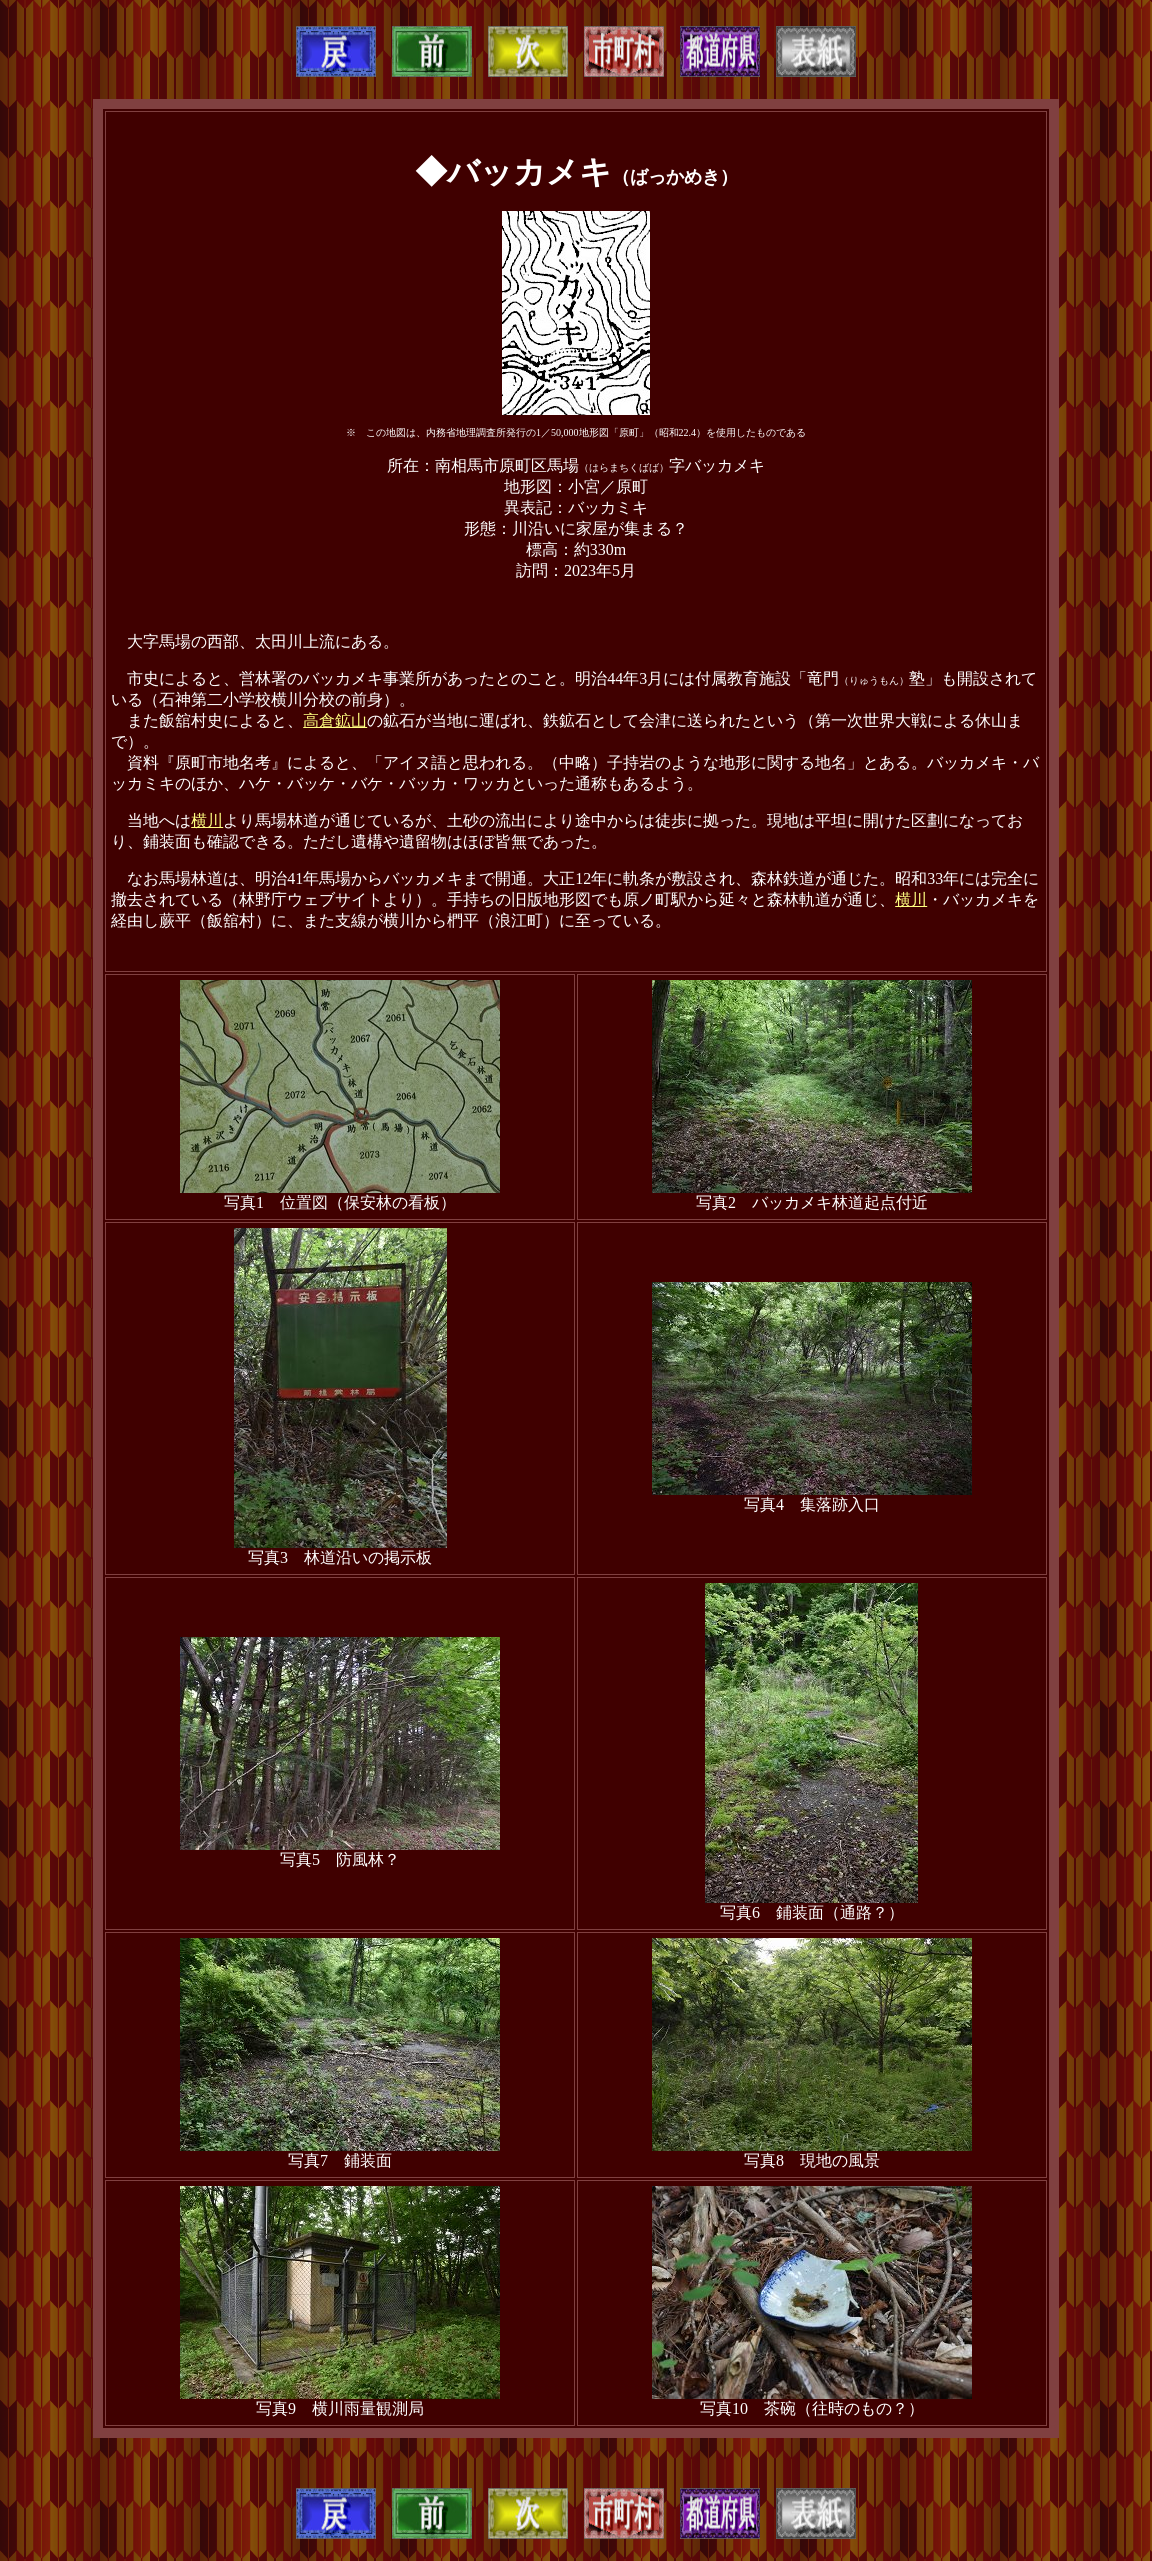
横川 (207, 820)
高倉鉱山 (335, 720)
